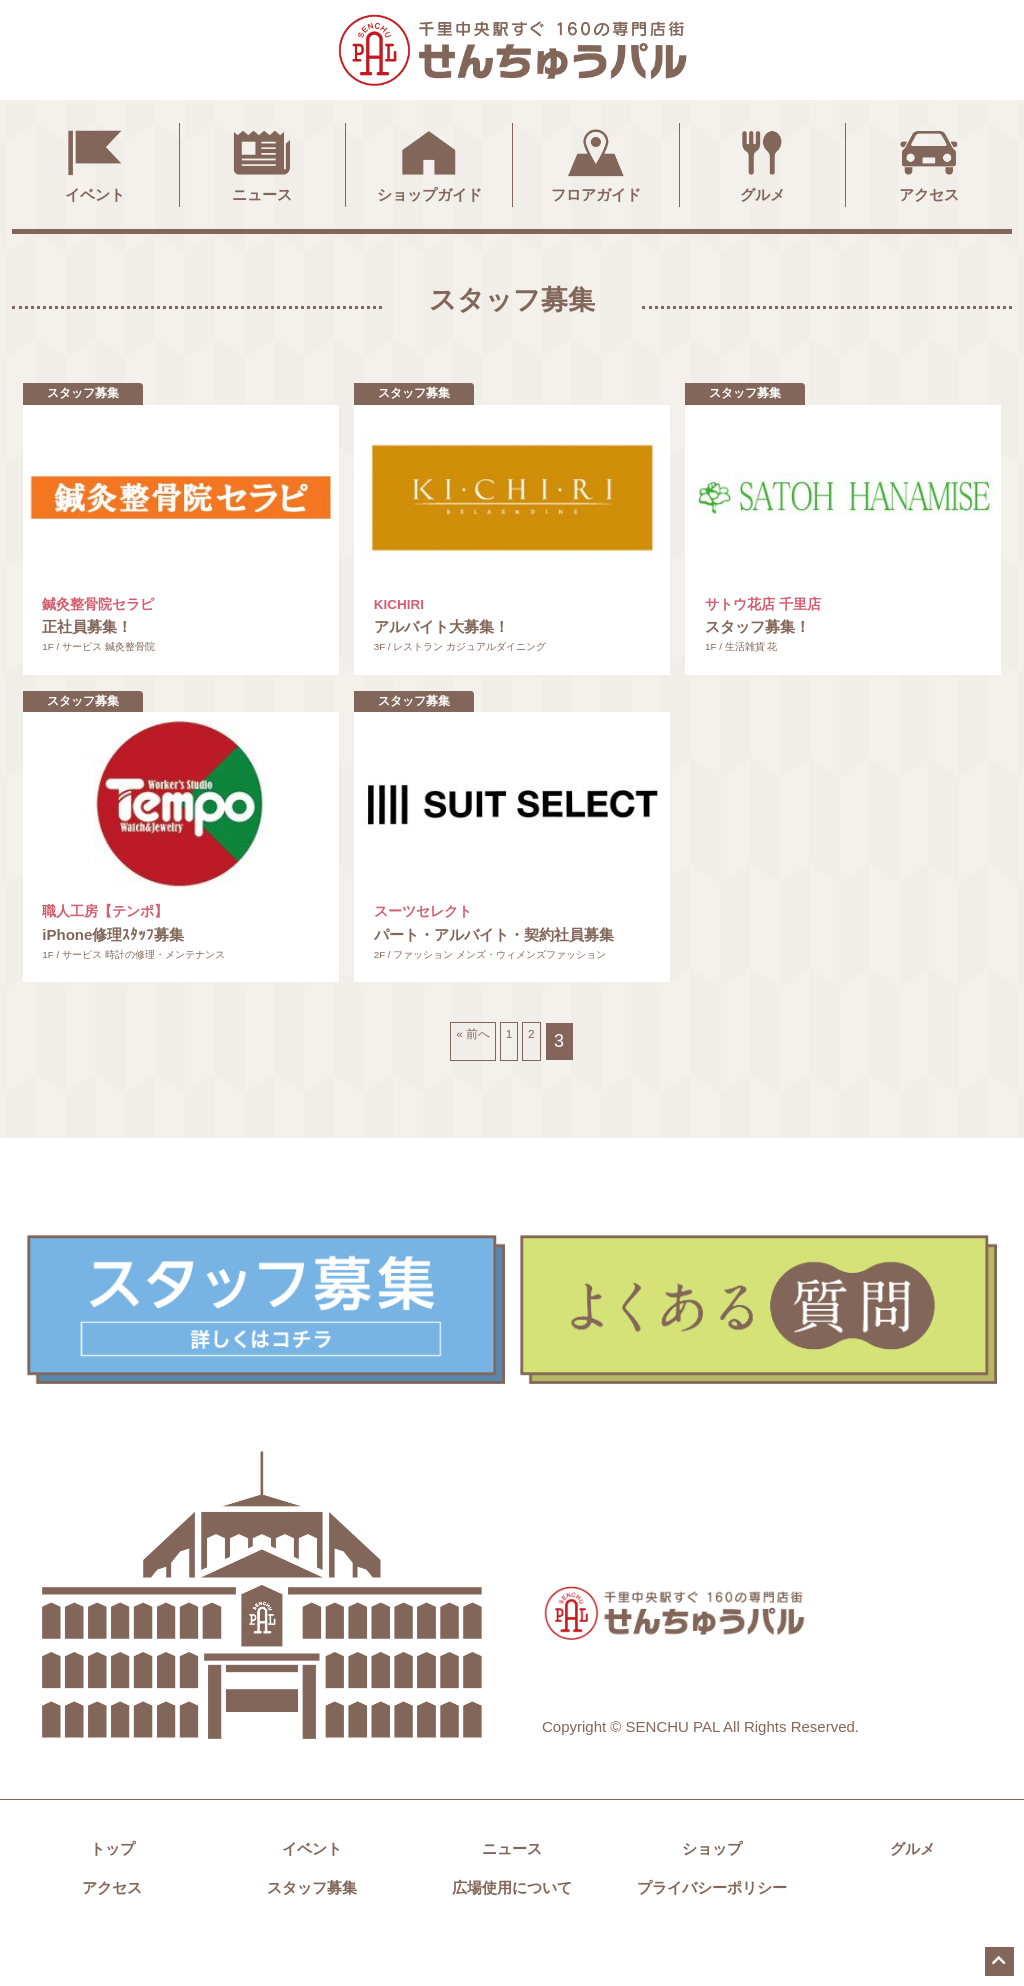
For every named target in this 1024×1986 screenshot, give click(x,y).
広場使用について (512, 1935)
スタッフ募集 (312, 1935)
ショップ (712, 1896)
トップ (112, 1896)
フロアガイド (596, 163)
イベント (95, 163)
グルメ (762, 163)
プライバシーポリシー (712, 1935)
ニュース (262, 163)
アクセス (929, 163)
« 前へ (462, 1089)
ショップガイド (429, 163)
